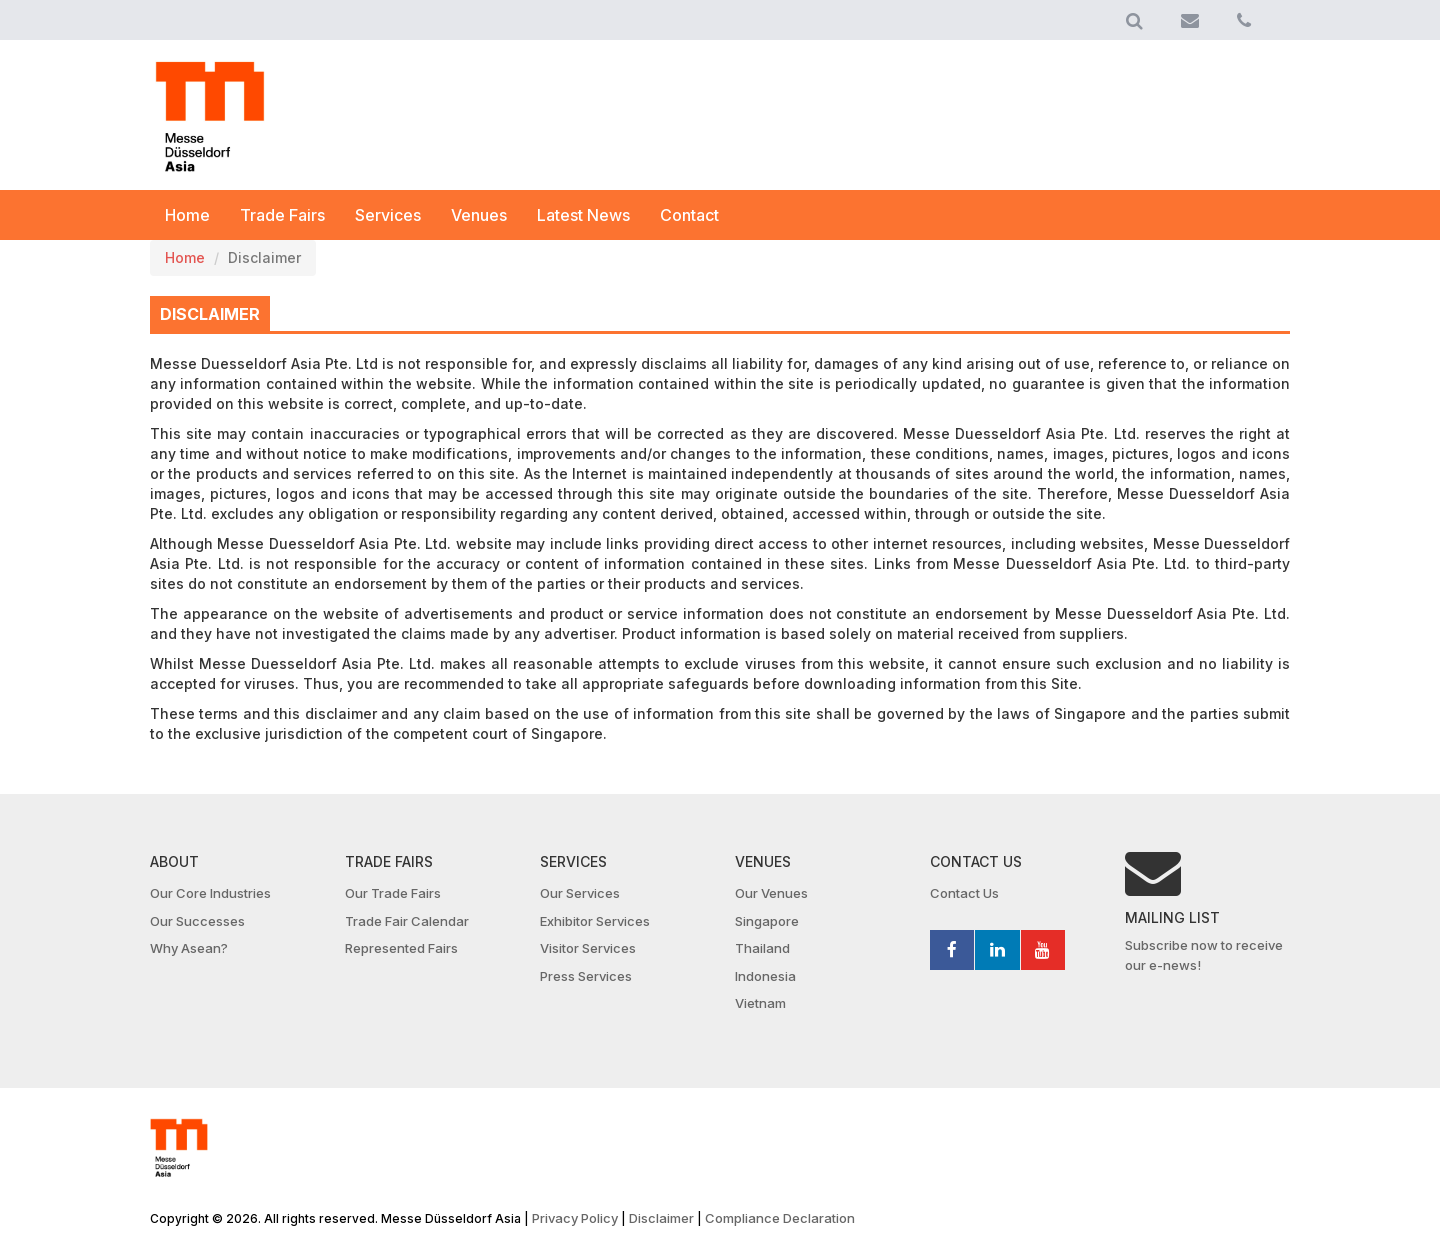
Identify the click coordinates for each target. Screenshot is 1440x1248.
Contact (689, 215)
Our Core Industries (210, 893)
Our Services (580, 893)
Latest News (583, 215)
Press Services (586, 976)
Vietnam (760, 1003)
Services (388, 215)
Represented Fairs (401, 948)
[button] (1134, 20)
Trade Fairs (282, 215)
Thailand (762, 948)
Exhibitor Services (595, 921)
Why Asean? (189, 948)
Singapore (767, 921)
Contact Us (964, 893)
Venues (479, 215)
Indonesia (765, 976)
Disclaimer (661, 1218)
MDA (210, 117)
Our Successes (197, 921)
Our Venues (771, 893)
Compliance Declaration (780, 1218)
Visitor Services (588, 948)
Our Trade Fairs (393, 893)
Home (187, 215)
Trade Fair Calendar (407, 921)
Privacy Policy (575, 1218)
